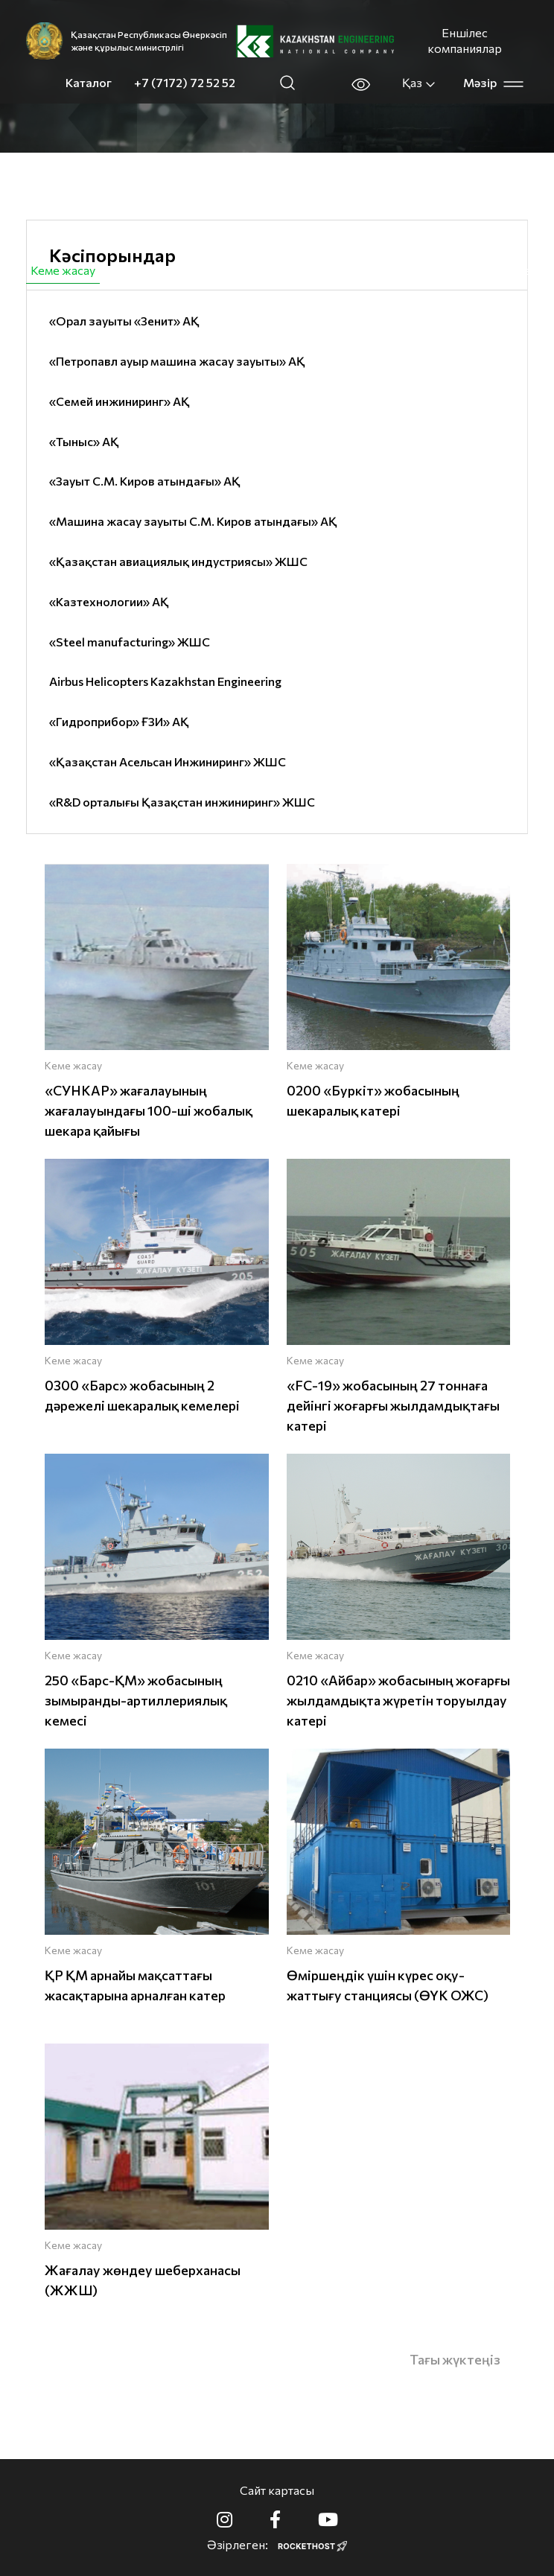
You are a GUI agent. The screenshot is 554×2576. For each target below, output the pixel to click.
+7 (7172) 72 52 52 (184, 82)
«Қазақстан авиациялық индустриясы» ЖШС (178, 561)
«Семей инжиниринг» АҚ (119, 401)
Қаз (419, 82)
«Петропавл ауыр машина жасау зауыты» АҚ (177, 361)
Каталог (89, 82)
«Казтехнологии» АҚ (109, 601)
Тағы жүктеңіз (455, 2359)
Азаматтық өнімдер (181, 270)
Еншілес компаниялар (464, 40)
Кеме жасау (63, 270)
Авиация (291, 270)
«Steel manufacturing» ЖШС (129, 642)
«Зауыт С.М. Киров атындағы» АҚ (145, 481)
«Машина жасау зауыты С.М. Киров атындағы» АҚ (193, 521)
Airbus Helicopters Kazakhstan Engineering (165, 681)
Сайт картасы (277, 2490)
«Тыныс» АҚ (84, 441)
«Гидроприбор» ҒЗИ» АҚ (119, 721)
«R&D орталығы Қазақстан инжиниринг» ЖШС (182, 802)
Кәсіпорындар (112, 255)
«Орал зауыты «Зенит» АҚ (124, 321)
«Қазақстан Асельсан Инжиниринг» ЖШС (167, 761)
